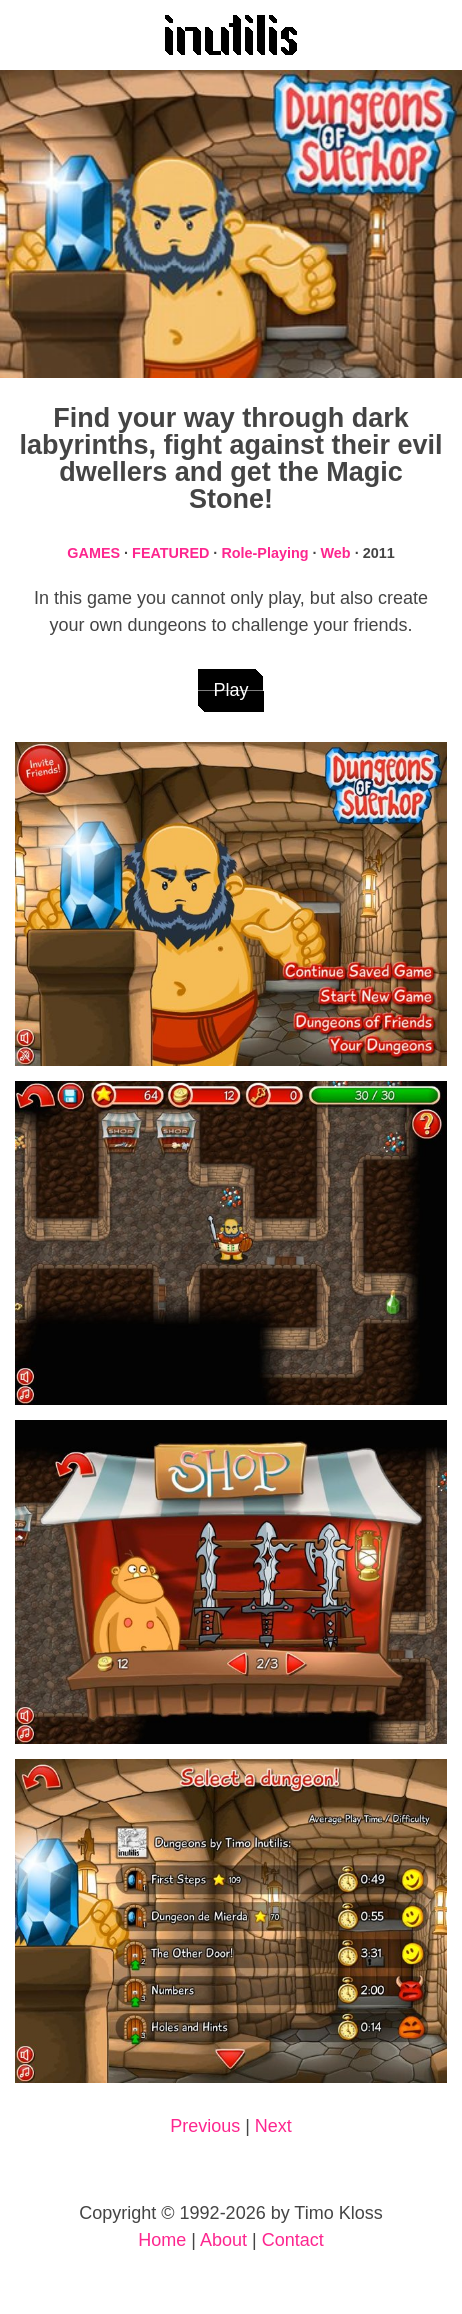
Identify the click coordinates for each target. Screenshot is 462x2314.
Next (273, 2126)
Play (230, 690)
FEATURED (170, 553)
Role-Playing (264, 553)
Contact (293, 2240)
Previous (205, 2126)
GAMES (93, 553)
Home (162, 2240)
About (223, 2240)
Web (336, 553)
